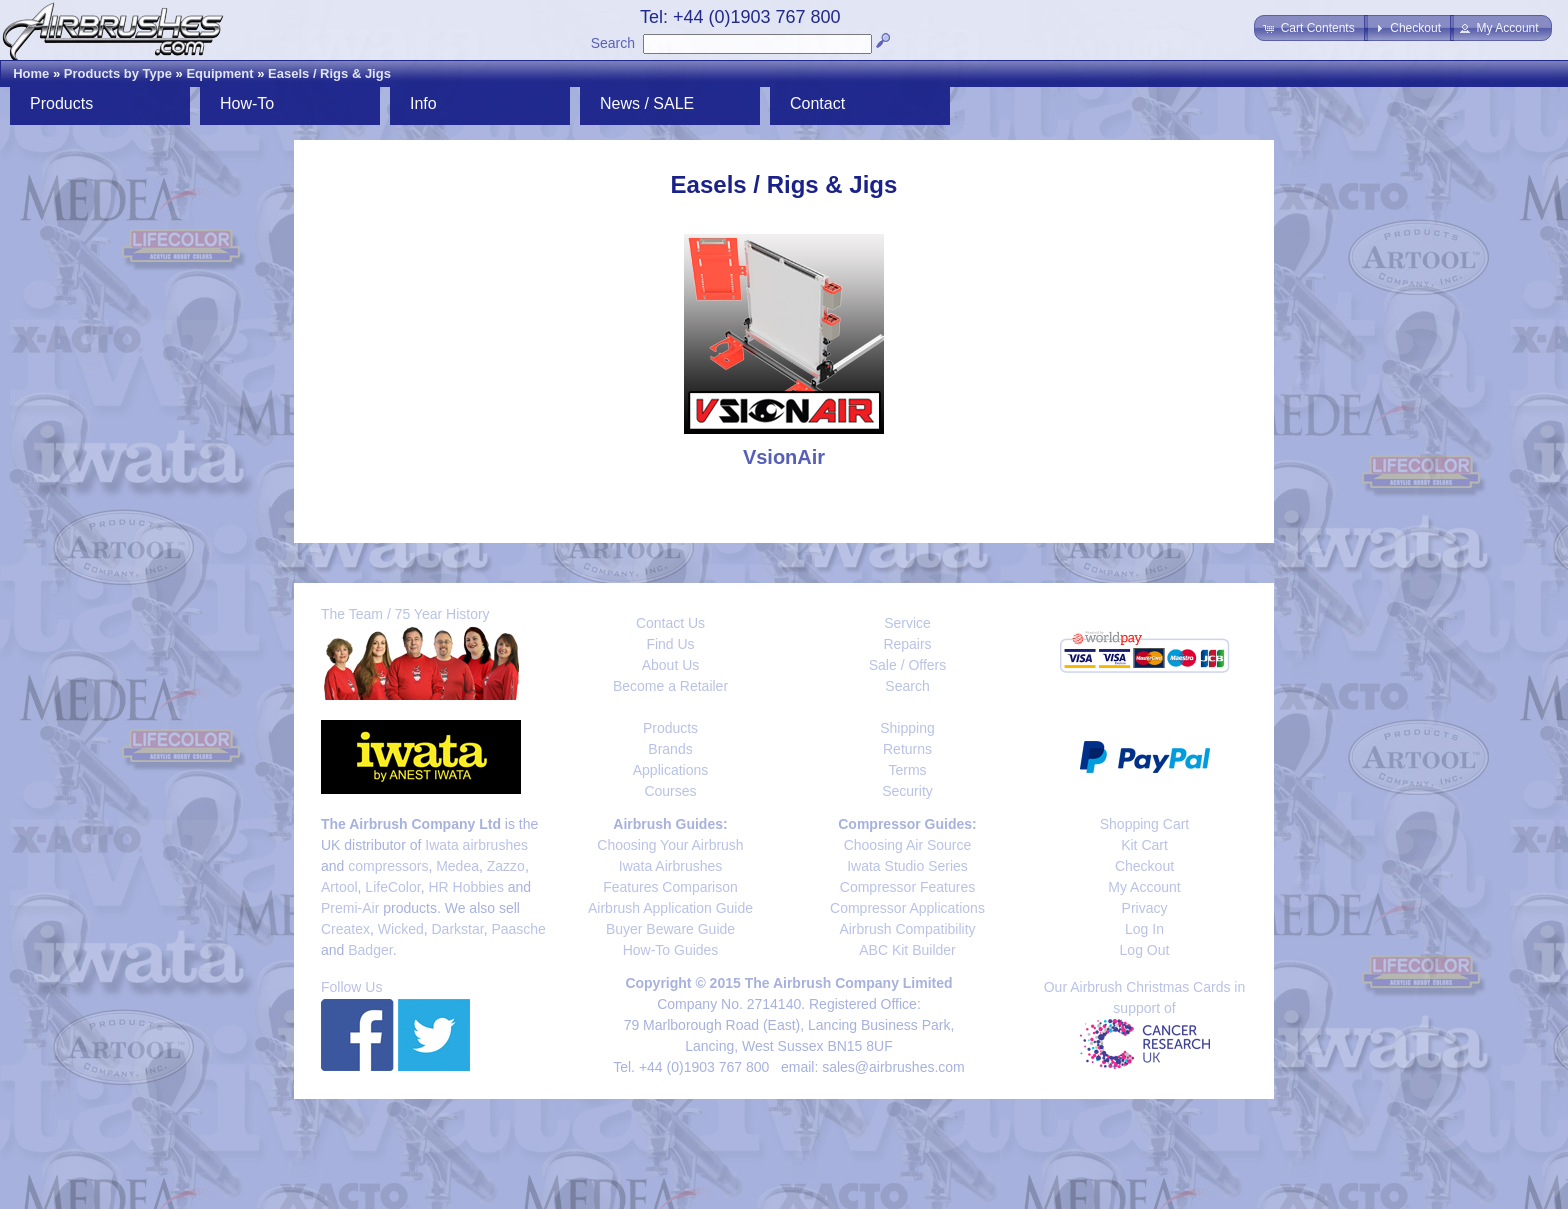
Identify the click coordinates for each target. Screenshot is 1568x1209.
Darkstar (458, 929)
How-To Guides (671, 950)
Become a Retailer (670, 686)
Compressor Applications (907, 908)
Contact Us (670, 623)
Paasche (518, 929)
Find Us (670, 644)
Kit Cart (1144, 845)
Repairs (907, 644)
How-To (247, 103)
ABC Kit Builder (907, 950)
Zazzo (506, 866)
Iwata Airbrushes (671, 866)
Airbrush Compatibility (907, 929)
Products (61, 103)
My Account (1144, 887)
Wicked (401, 929)
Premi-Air (350, 908)
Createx (345, 929)
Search (613, 43)
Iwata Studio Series (907, 866)
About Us (671, 665)
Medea (457, 866)
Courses (670, 791)
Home (31, 73)
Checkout (1144, 866)
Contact (817, 103)
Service (907, 623)
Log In (1144, 929)
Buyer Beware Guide (670, 929)
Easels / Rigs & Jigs (329, 73)
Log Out (1145, 950)
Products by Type (118, 73)
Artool (339, 887)
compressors (388, 866)
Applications (671, 770)
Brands (670, 749)
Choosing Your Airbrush (670, 845)
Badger (370, 950)
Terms (907, 770)
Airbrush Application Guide (670, 908)
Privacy (1145, 908)
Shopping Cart (1145, 824)
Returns (907, 749)
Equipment (219, 73)
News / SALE (647, 103)
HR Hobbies (465, 887)
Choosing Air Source (908, 845)
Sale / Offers (908, 665)
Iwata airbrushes (476, 845)
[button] (1310, 28)
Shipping (907, 728)
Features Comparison (670, 887)
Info (423, 103)
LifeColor (392, 887)
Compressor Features (907, 887)
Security (907, 791)
